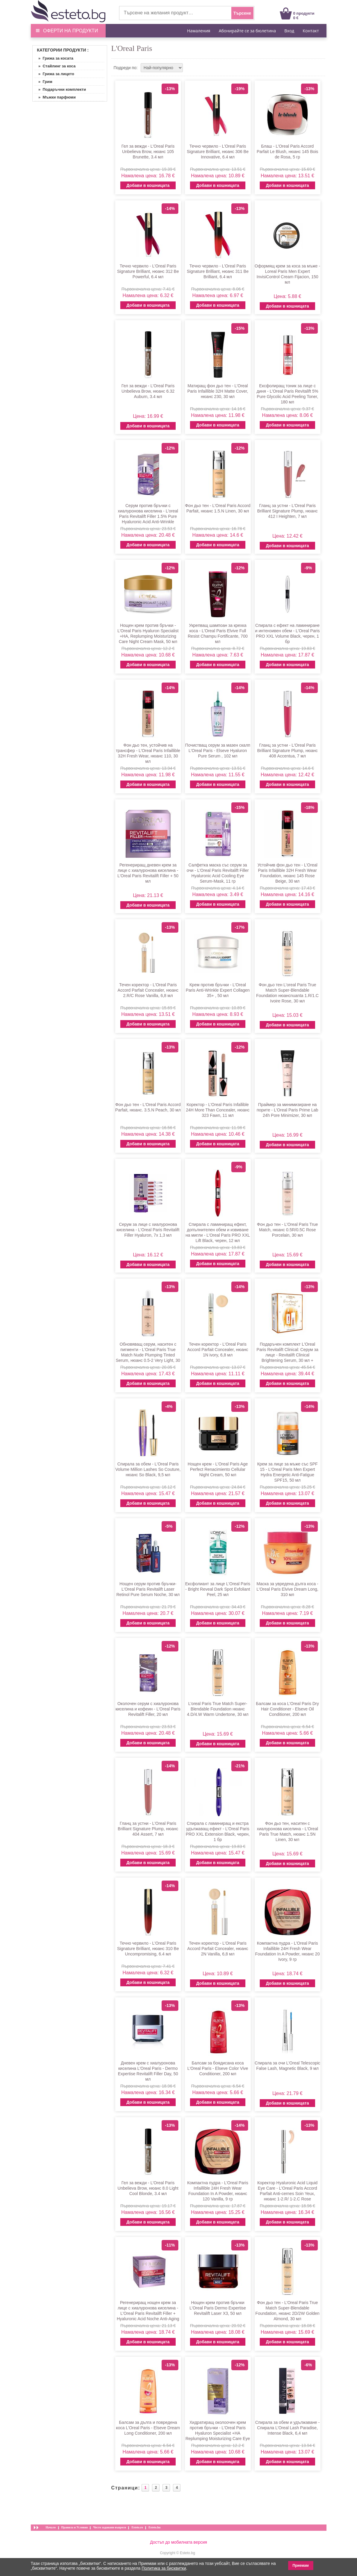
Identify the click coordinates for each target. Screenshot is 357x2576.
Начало (51, 2527)
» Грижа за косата (53, 58)
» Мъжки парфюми (55, 97)
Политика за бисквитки (164, 2568)
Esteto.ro (137, 2527)
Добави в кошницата (147, 185)
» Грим (43, 81)
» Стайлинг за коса (55, 66)
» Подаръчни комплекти (60, 89)
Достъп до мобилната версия (178, 2542)
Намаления (198, 31)
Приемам (301, 2565)
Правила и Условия (74, 2527)
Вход (289, 31)
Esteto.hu (154, 2527)
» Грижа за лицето (54, 74)
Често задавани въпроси (109, 2527)
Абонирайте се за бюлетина (247, 31)
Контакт (311, 31)
